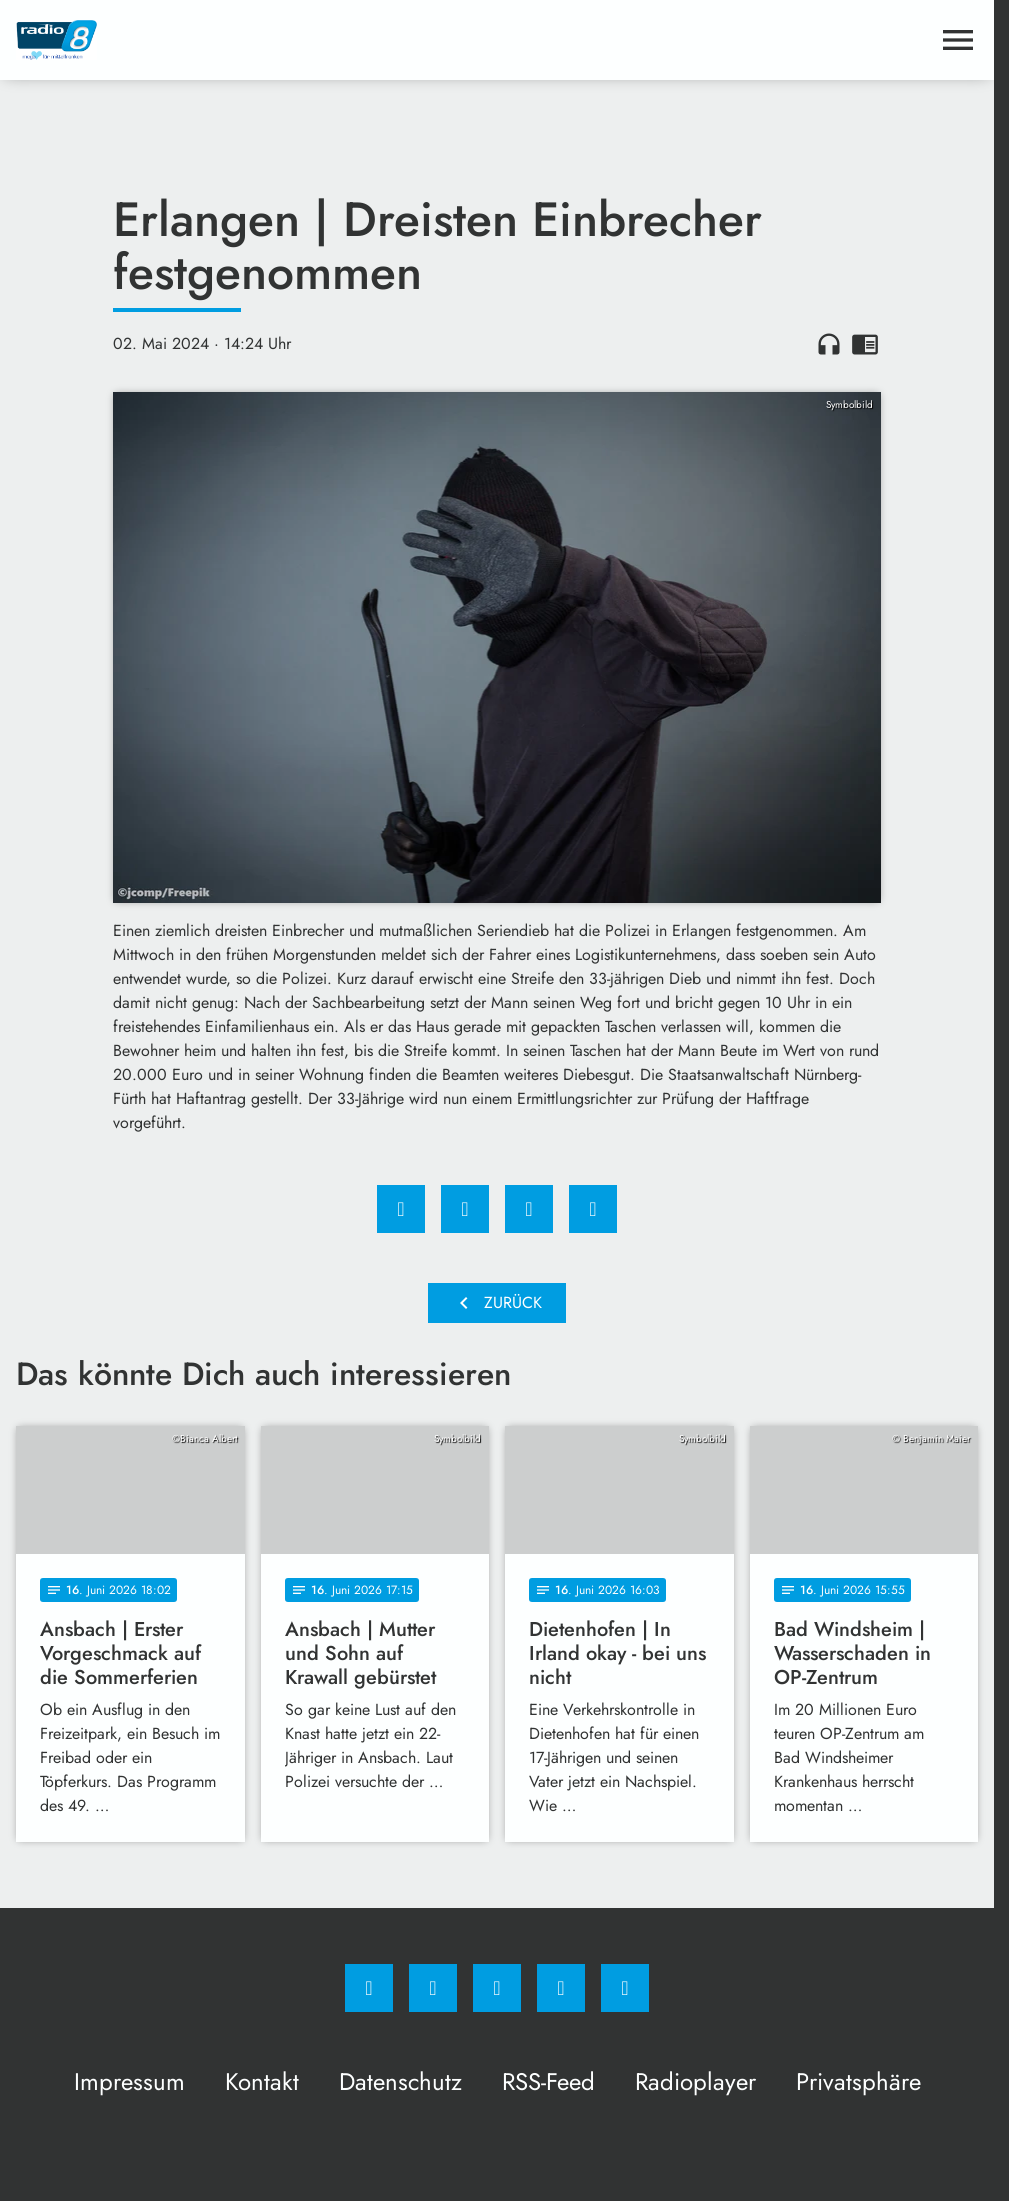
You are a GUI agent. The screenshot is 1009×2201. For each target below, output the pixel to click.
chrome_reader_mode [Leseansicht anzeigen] (865, 344)
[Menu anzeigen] (958, 40)
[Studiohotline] (561, 1988)
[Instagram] (433, 1988)
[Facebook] (369, 1988)
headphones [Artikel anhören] (829, 344)
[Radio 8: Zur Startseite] (256, 40)
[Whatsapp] (497, 1988)
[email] (625, 1988)
